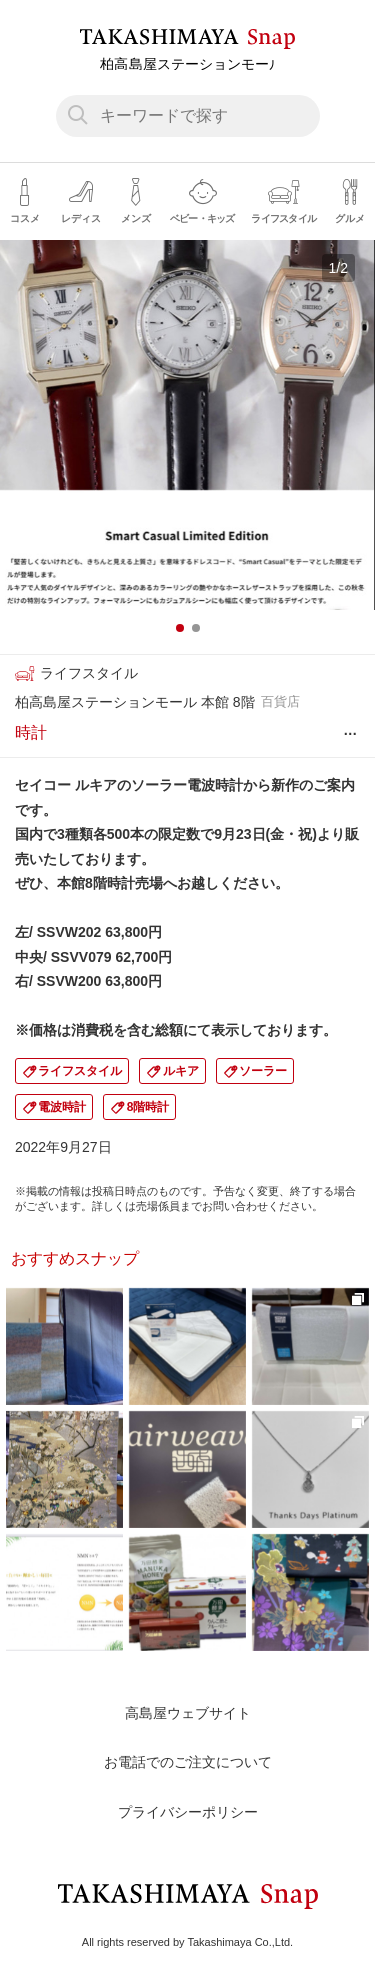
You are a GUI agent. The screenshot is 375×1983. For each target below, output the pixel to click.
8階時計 (148, 1107)
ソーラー (263, 1071)
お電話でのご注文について (188, 1762)
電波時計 (62, 1107)
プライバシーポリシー (188, 1812)
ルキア (181, 1071)
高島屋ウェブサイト (188, 1713)
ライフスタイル (80, 1071)
